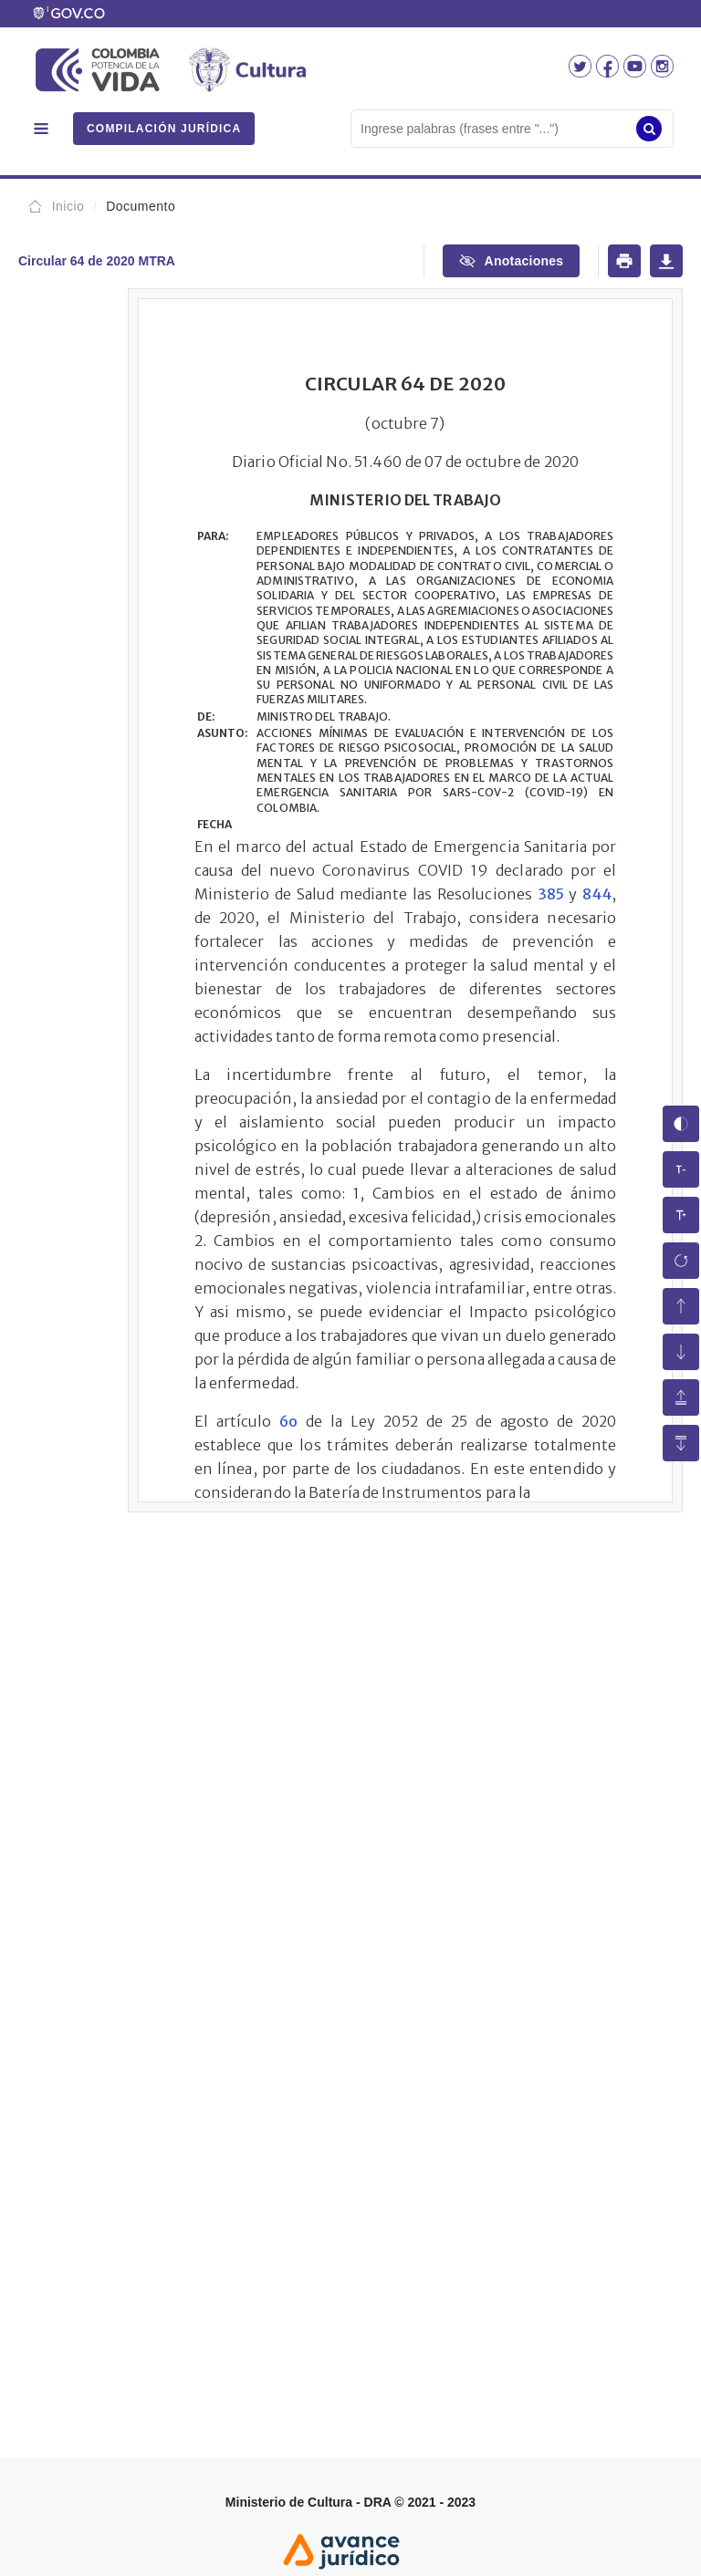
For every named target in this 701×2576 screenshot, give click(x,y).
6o (288, 1421)
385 (551, 894)
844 (597, 894)
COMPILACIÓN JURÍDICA (164, 128)
